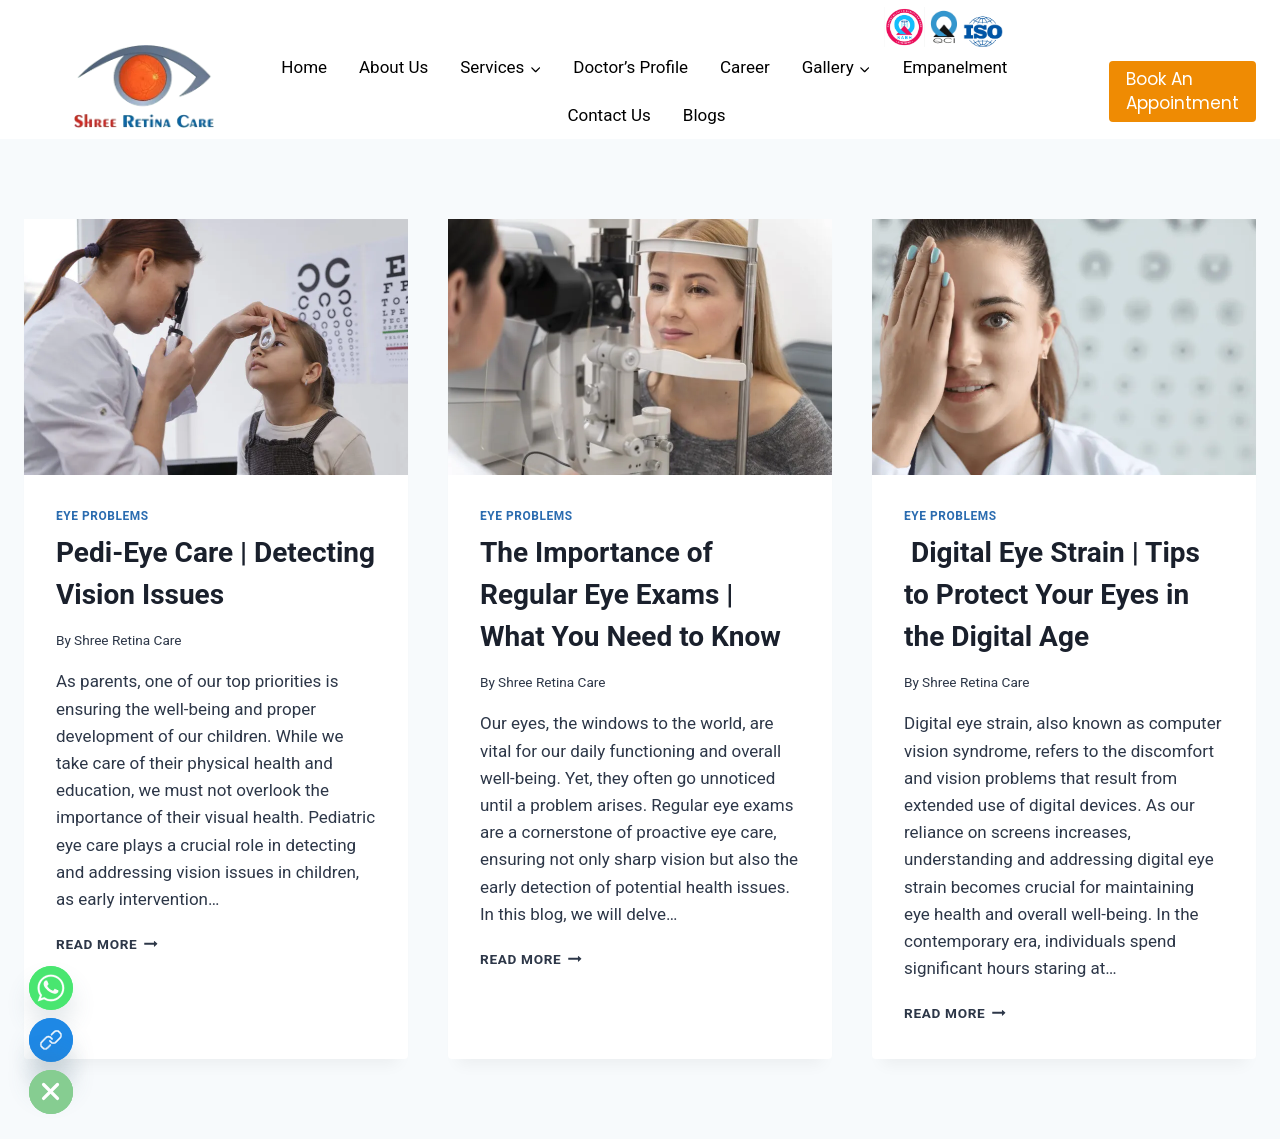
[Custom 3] (944, 27)
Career (745, 67)
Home (304, 67)
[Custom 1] (983, 27)
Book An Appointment (1182, 91)
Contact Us (608, 115)
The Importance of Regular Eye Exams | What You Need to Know (630, 594)
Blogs (704, 115)
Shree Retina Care (127, 640)
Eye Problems (102, 516)
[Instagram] (905, 27)
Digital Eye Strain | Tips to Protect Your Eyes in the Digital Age (1052, 594)
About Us (393, 67)
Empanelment (957, 67)
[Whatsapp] (51, 988)
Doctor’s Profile (630, 67)
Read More (107, 944)
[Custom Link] (51, 1040)
